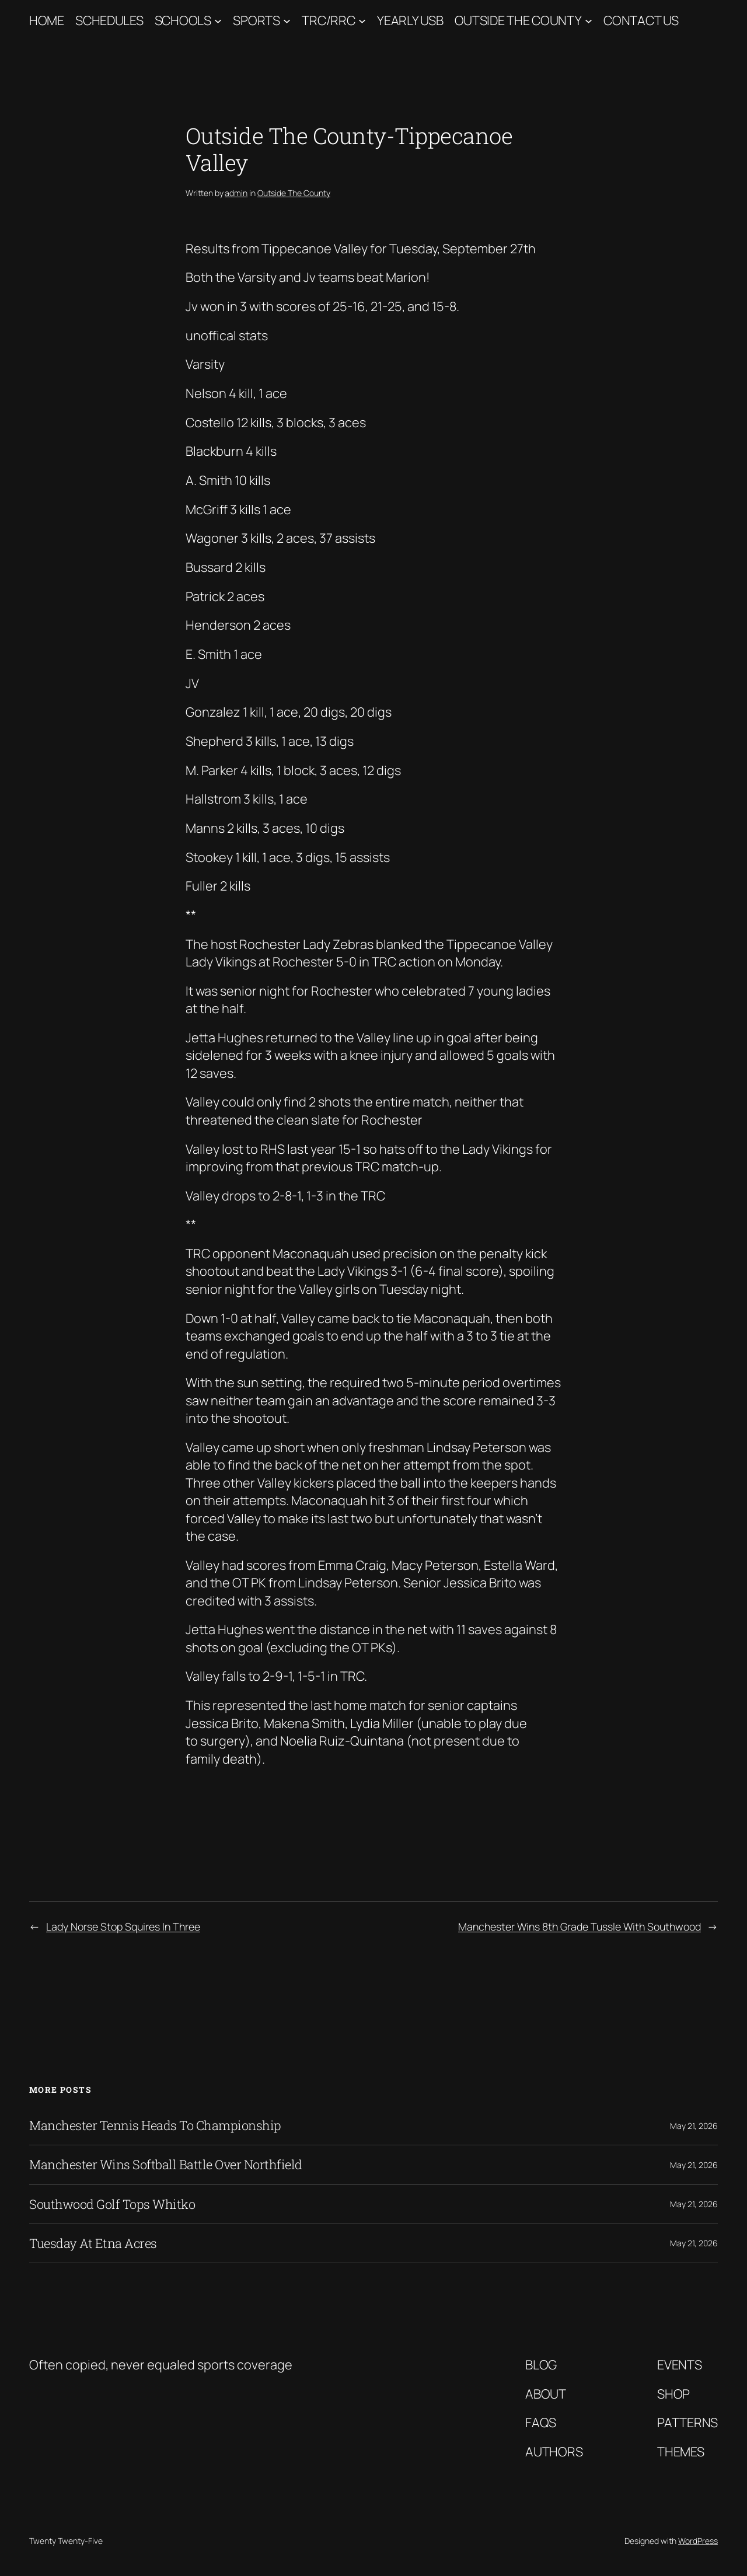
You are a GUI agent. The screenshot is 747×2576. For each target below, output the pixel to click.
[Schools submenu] (218, 21)
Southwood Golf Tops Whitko (112, 2204)
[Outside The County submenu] (588, 21)
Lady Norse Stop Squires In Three (123, 1926)
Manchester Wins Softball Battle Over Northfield (165, 2164)
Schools (183, 20)
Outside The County (518, 20)
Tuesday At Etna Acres (93, 2243)
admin (236, 192)
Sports (256, 20)
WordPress (698, 2540)
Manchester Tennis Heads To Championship (155, 2125)
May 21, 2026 (694, 2125)
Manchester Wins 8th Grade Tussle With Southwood (579, 1926)
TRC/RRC (328, 20)
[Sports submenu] (287, 21)
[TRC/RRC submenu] (362, 21)
